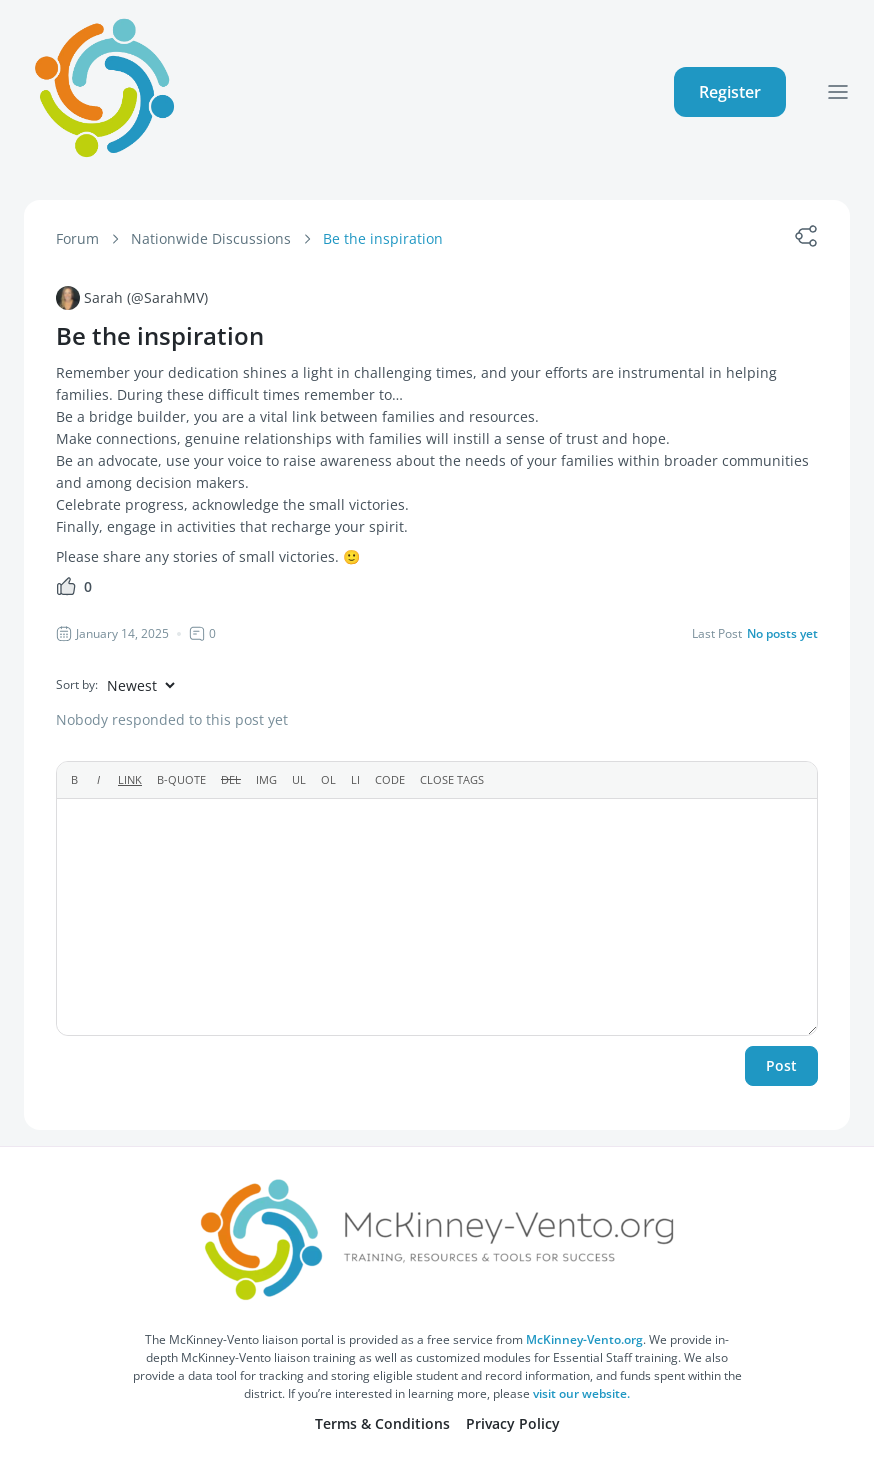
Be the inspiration (383, 238)
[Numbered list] (328, 780)
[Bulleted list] (299, 780)
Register (730, 92)
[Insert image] (266, 780)
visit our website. (581, 1393)
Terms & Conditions (382, 1423)
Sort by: (77, 684)
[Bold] (74, 780)
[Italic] (98, 780)
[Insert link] (130, 780)
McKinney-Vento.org (584, 1339)
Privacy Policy (513, 1423)
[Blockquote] (181, 780)
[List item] (355, 780)
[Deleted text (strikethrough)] (231, 780)
